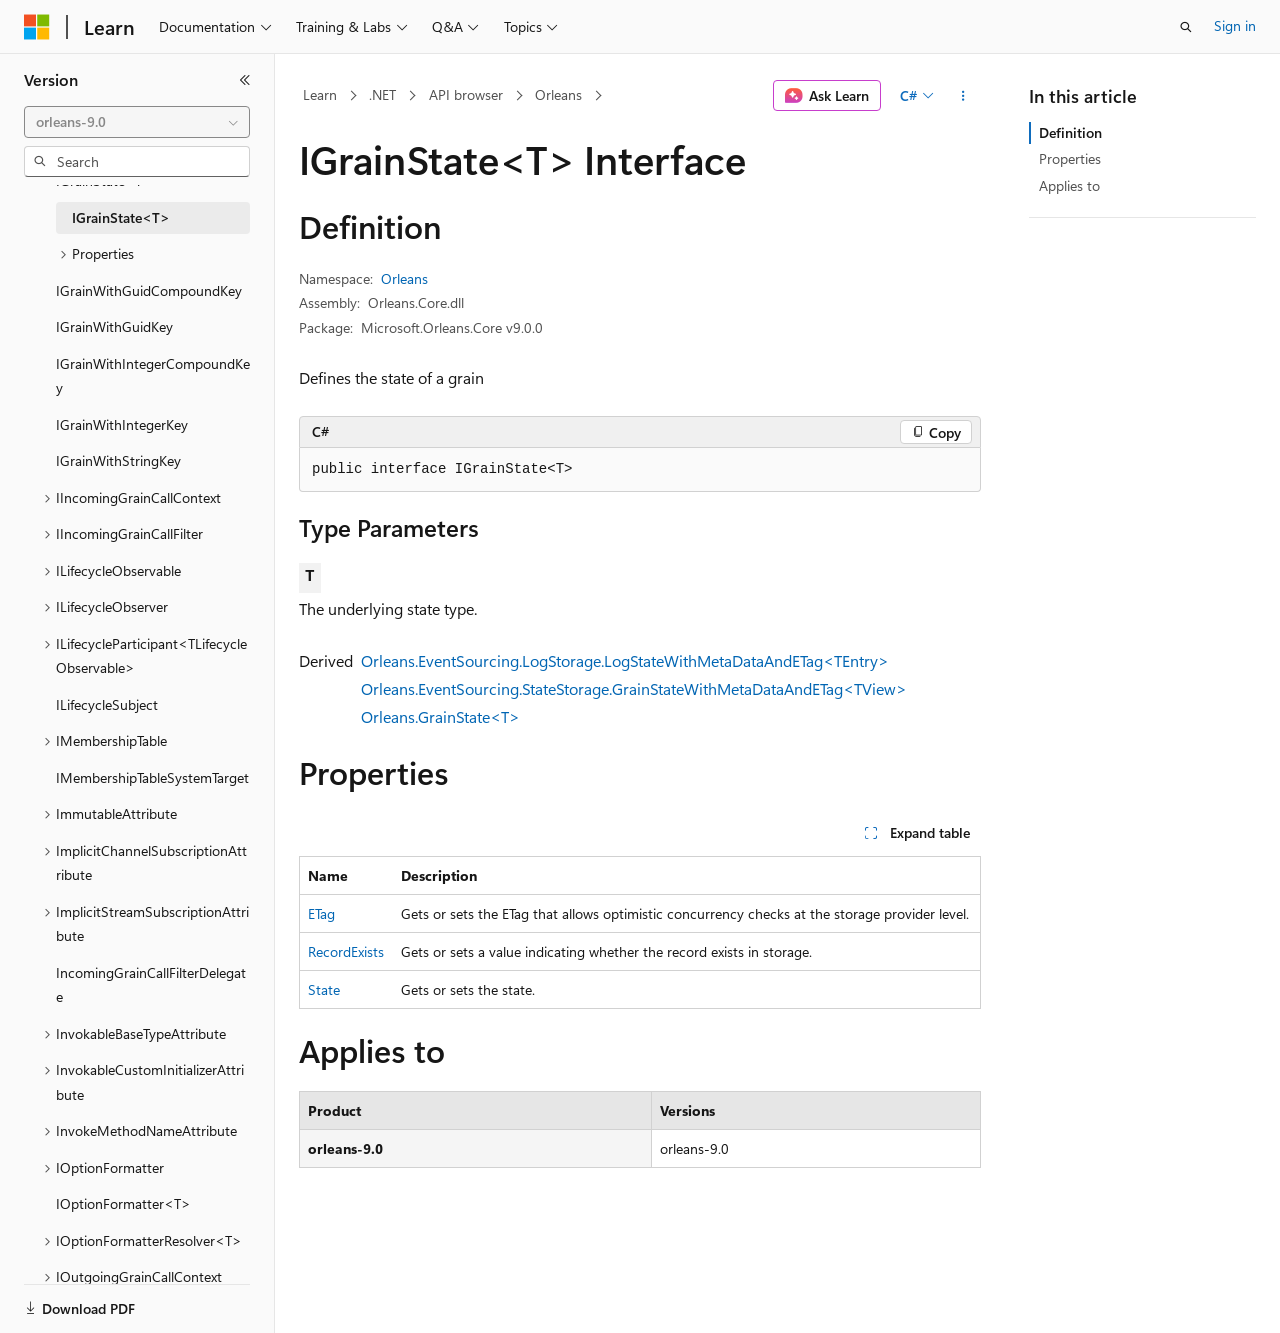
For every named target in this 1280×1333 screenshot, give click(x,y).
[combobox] (137, 122)
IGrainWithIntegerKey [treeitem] (122, 424)
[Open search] (1186, 27)
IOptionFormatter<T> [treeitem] (123, 1203)
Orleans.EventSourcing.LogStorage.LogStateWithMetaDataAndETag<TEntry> (625, 660)
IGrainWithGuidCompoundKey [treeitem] (149, 290)
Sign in (1235, 25)
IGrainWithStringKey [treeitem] (118, 460)
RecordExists (346, 951)
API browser (466, 94)
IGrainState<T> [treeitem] (121, 217)
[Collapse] (245, 80)
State (324, 989)
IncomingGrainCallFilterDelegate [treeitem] (151, 985)
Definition (1070, 132)
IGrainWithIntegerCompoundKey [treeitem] (153, 376)
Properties (1070, 158)
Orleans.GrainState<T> (440, 716)
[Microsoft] (37, 27)
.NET (382, 94)
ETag (321, 913)
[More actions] (963, 96)
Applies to (1069, 185)
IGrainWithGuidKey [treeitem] (114, 326)
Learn (320, 94)
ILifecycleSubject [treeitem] (107, 704)
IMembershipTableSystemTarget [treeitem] (152, 777)
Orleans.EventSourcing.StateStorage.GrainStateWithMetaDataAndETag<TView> (634, 688)
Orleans (558, 94)
